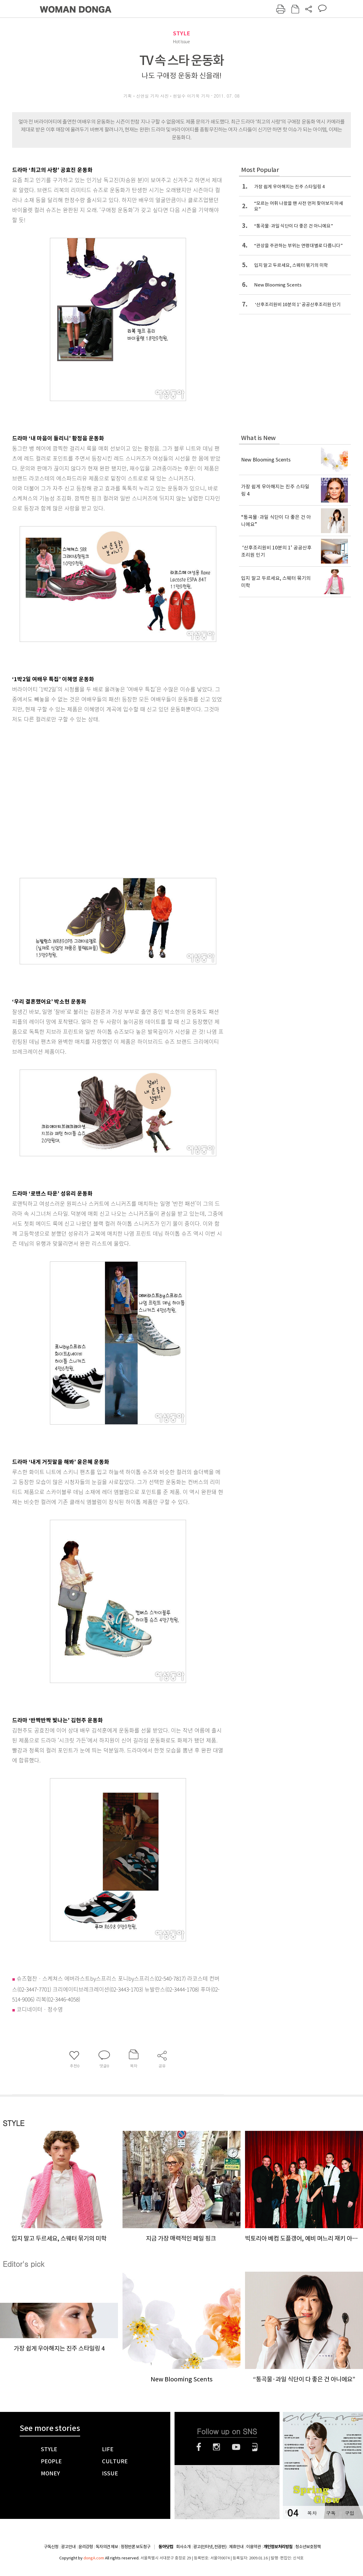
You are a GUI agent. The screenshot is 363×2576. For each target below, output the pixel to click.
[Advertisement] (64, 798)
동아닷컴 (166, 2546)
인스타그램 (216, 2447)
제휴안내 (236, 2546)
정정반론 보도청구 (135, 2546)
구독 (330, 2513)
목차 (312, 2513)
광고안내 (68, 2546)
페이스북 (199, 2447)
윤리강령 (85, 2546)
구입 (349, 2513)
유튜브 (236, 2447)
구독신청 (51, 2546)
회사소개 (183, 2546)
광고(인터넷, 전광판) (209, 2546)
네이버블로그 (254, 2447)
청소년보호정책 (308, 2546)
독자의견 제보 (107, 2546)
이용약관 (253, 2546)
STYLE (181, 33)
